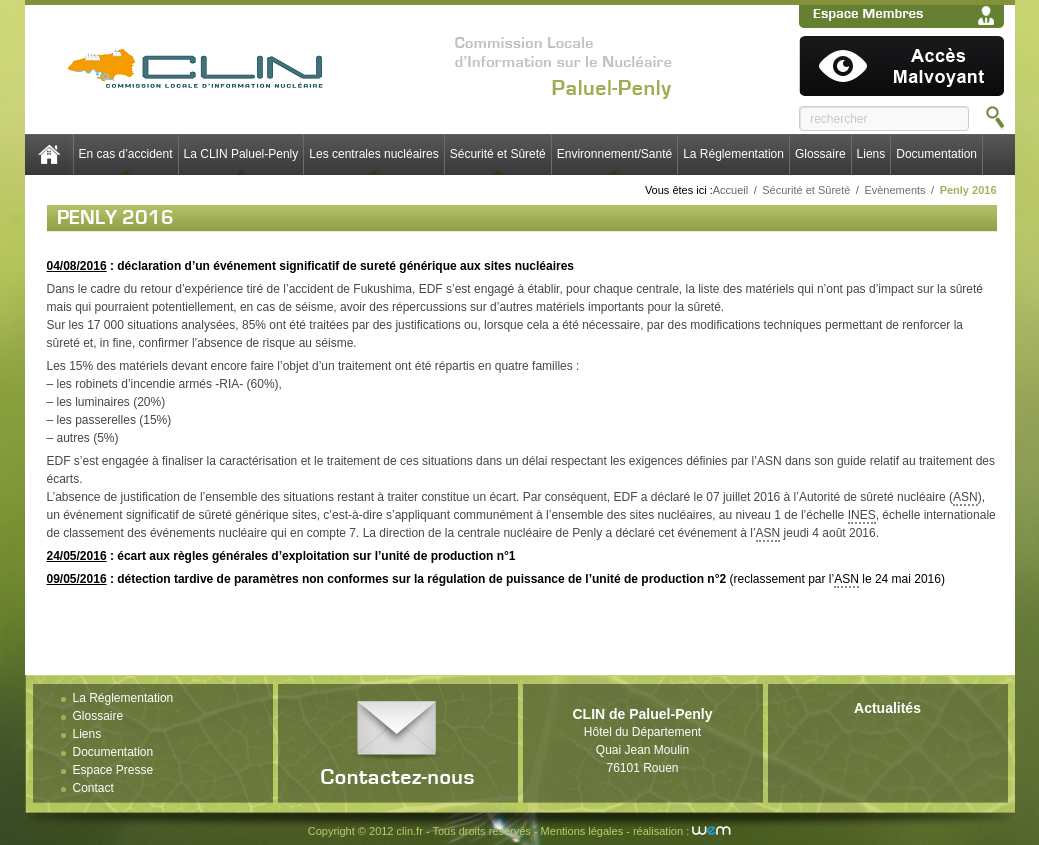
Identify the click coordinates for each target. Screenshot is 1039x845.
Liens (871, 154)
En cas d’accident (126, 154)
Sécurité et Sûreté (498, 154)
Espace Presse (113, 770)
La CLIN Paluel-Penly (241, 154)
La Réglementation (733, 154)
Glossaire (820, 154)
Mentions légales (582, 831)
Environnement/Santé (614, 154)
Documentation (936, 154)
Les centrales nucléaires (373, 154)
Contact (93, 788)
